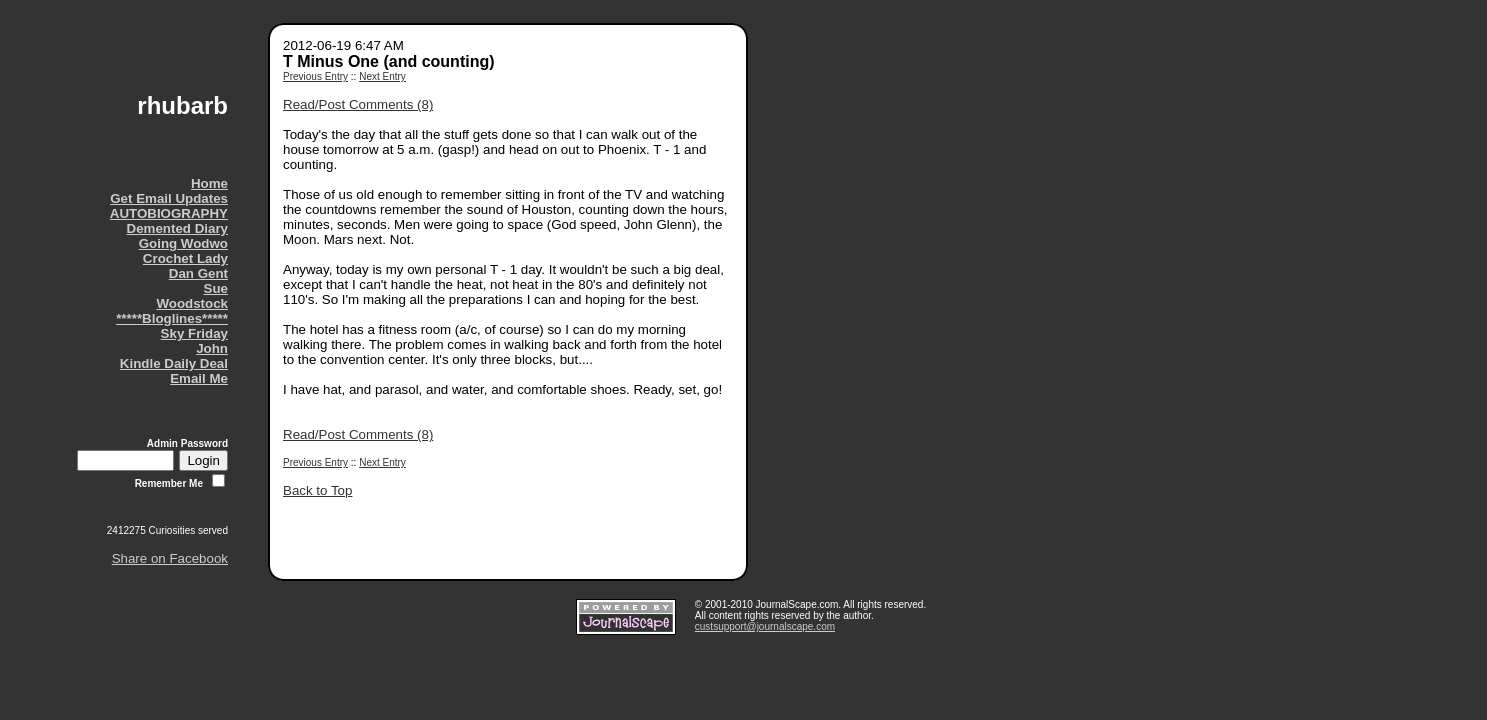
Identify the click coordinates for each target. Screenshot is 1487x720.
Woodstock (192, 303)
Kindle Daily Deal (174, 363)
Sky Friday (194, 333)
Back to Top (317, 490)
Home (209, 183)
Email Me (199, 378)
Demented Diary (177, 228)
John (212, 348)
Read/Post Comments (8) (358, 104)
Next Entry (382, 76)
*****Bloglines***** (172, 318)
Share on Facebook (170, 558)
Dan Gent (198, 273)
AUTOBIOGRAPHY (169, 213)
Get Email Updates (169, 198)
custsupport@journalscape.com (765, 626)
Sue (216, 288)
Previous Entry (315, 76)
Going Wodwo (183, 243)
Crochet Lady (185, 258)
